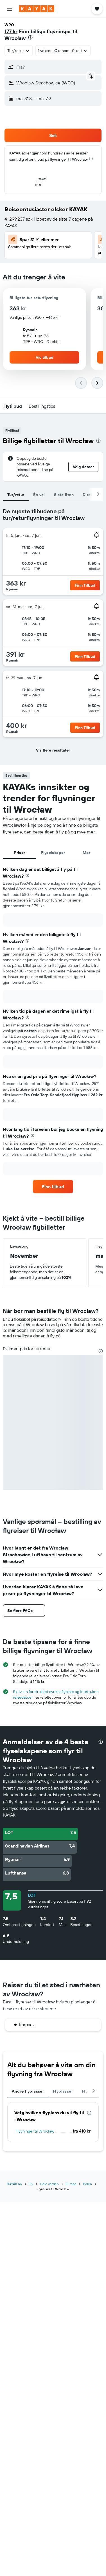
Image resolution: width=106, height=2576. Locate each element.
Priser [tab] (19, 852)
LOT (32, 1895)
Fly (31, 2184)
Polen (87, 2184)
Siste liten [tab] (64, 494)
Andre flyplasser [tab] (28, 2091)
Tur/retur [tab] (15, 494)
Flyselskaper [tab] (53, 852)
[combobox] (18, 50)
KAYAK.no (14, 2184)
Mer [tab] (86, 852)
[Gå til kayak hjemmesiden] (36, 8)
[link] (53, 1186)
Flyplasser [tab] (63, 2091)
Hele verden (49, 2184)
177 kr (10, 31)
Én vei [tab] (39, 494)
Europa (71, 2184)
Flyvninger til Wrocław (34, 2131)
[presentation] (30, 37)
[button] (9, 9)
